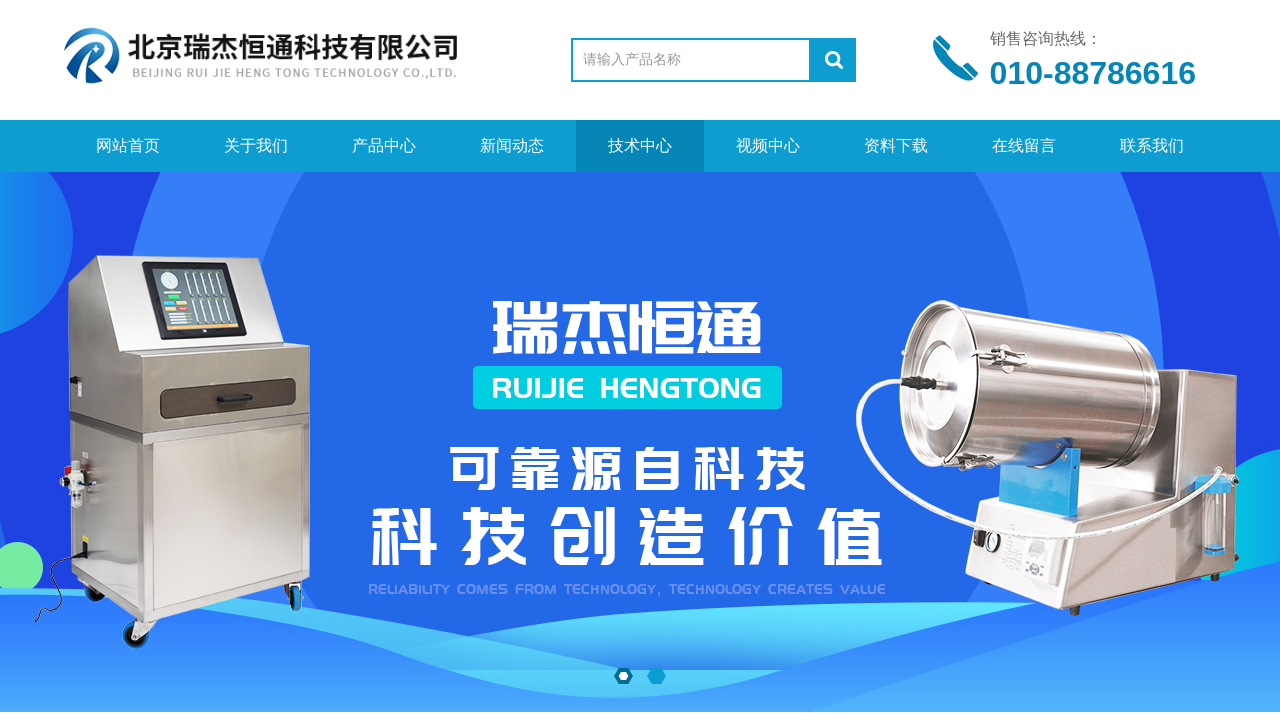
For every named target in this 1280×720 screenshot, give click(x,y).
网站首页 (128, 145)
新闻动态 (512, 145)
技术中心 (640, 145)
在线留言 (1024, 145)
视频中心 (768, 145)
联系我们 (1152, 145)
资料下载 (896, 145)
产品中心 (384, 145)
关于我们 (256, 145)
